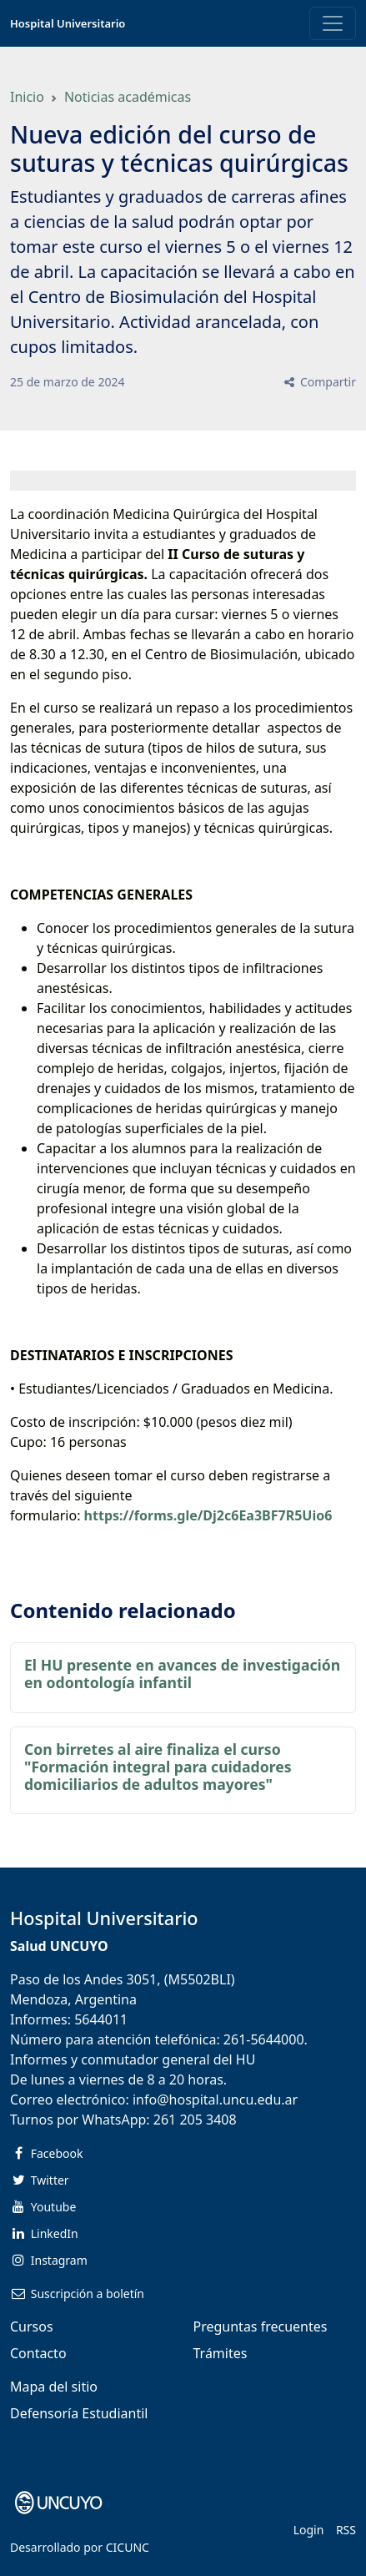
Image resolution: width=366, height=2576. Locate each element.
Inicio (27, 97)
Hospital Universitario (67, 23)
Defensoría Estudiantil (79, 2413)
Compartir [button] (319, 382)
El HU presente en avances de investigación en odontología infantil (182, 1673)
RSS (346, 2530)
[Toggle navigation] (332, 23)
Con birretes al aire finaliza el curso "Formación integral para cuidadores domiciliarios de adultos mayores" (158, 1766)
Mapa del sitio (54, 2386)
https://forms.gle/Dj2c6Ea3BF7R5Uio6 (208, 1515)
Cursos (31, 2326)
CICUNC (127, 2547)
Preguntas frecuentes (260, 2326)
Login (308, 2530)
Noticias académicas (127, 97)
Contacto (38, 2353)
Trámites (220, 2353)
